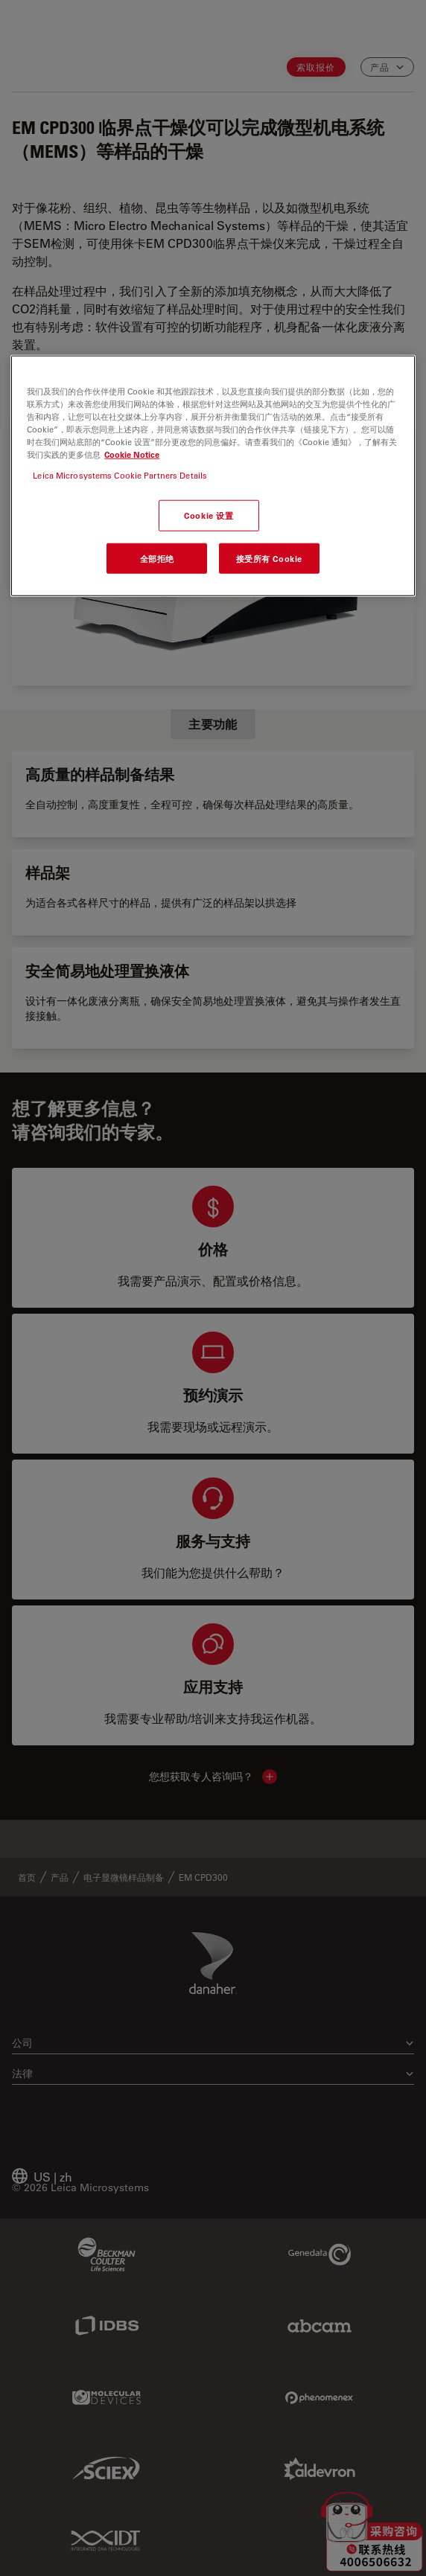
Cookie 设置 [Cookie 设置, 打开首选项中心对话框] (208, 514)
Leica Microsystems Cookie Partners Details (120, 474)
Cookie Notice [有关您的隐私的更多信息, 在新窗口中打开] (131, 454)
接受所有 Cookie (269, 557)
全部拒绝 (157, 557)
